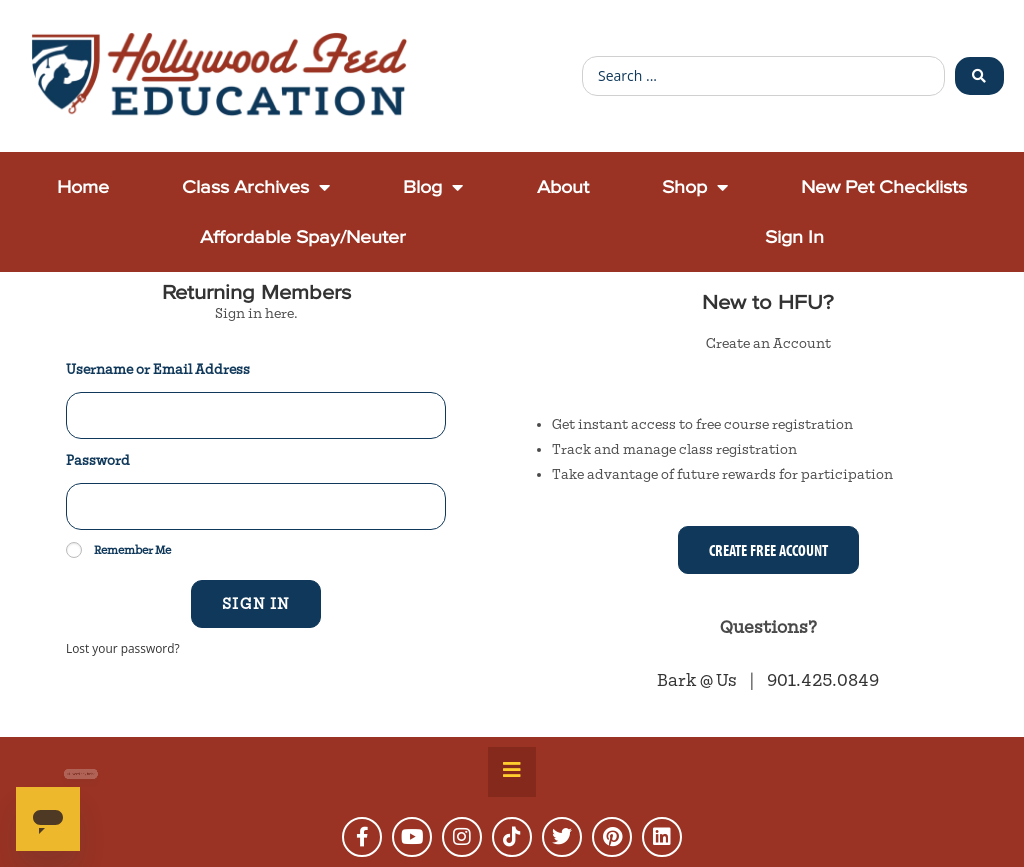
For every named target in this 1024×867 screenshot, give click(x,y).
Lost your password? (123, 648)
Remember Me (118, 550)
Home (83, 186)
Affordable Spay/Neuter (303, 236)
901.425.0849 (823, 680)
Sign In (794, 236)
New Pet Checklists (884, 186)
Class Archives (256, 187)
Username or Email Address (158, 370)
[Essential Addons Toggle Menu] (512, 772)
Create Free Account (768, 550)
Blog (433, 187)
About (563, 186)
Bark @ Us (698, 680)
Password (98, 461)
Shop (695, 187)
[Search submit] (979, 76)
